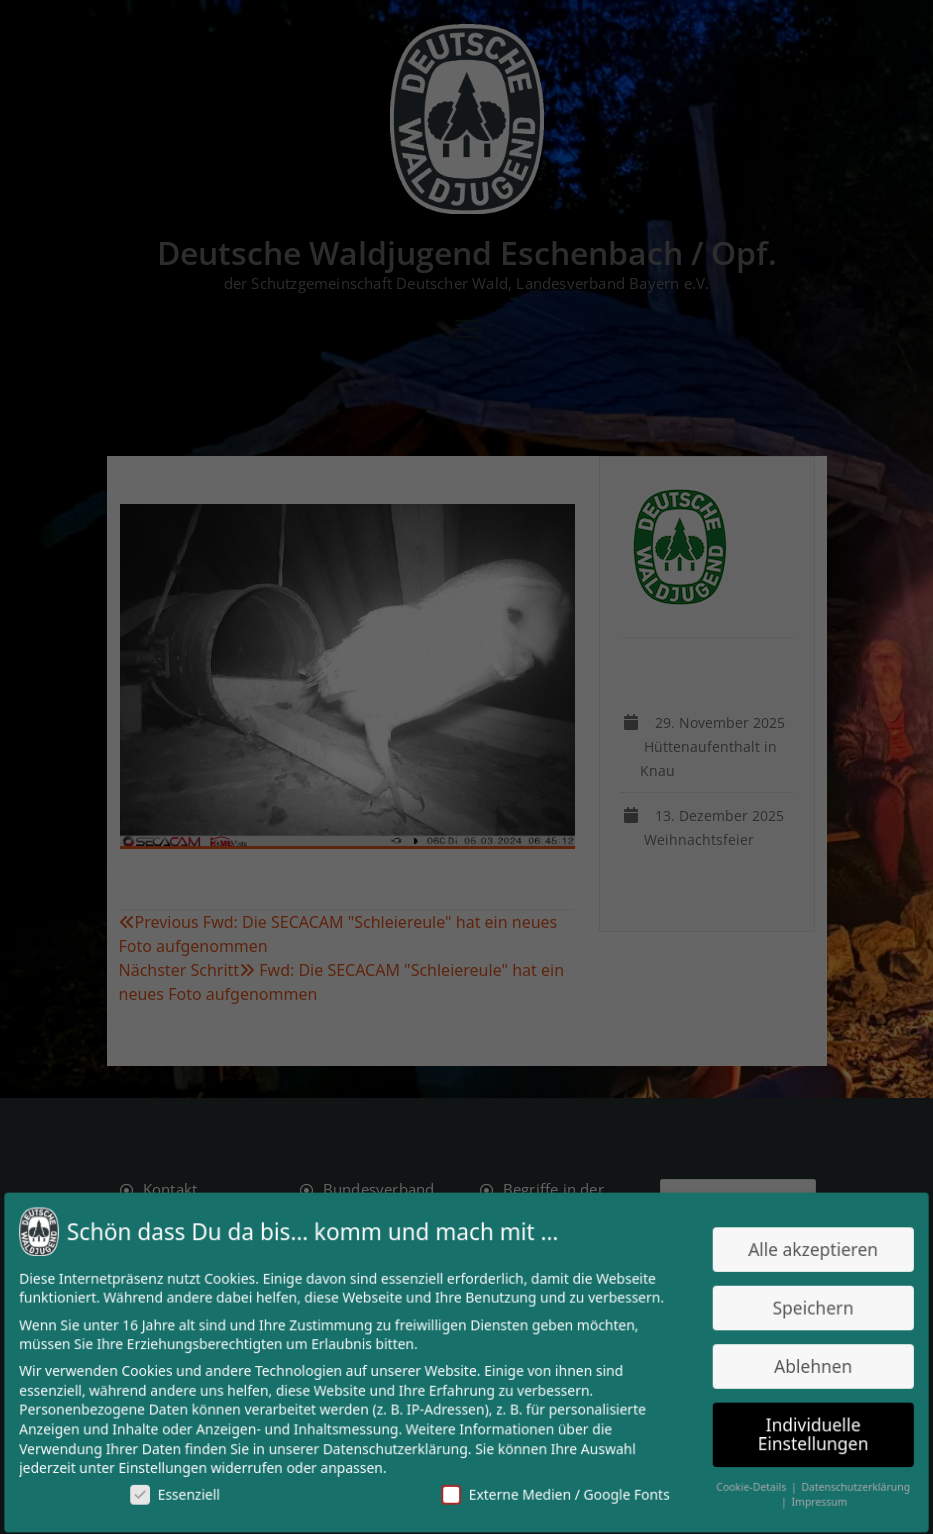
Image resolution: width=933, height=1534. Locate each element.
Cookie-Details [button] (745, 1484)
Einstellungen (169, 1465)
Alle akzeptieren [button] (805, 1251)
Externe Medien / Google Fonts (553, 1491)
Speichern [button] (805, 1308)
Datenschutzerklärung (397, 1446)
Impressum (811, 1499)
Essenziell (181, 1491)
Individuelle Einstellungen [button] (805, 1432)
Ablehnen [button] (805, 1365)
